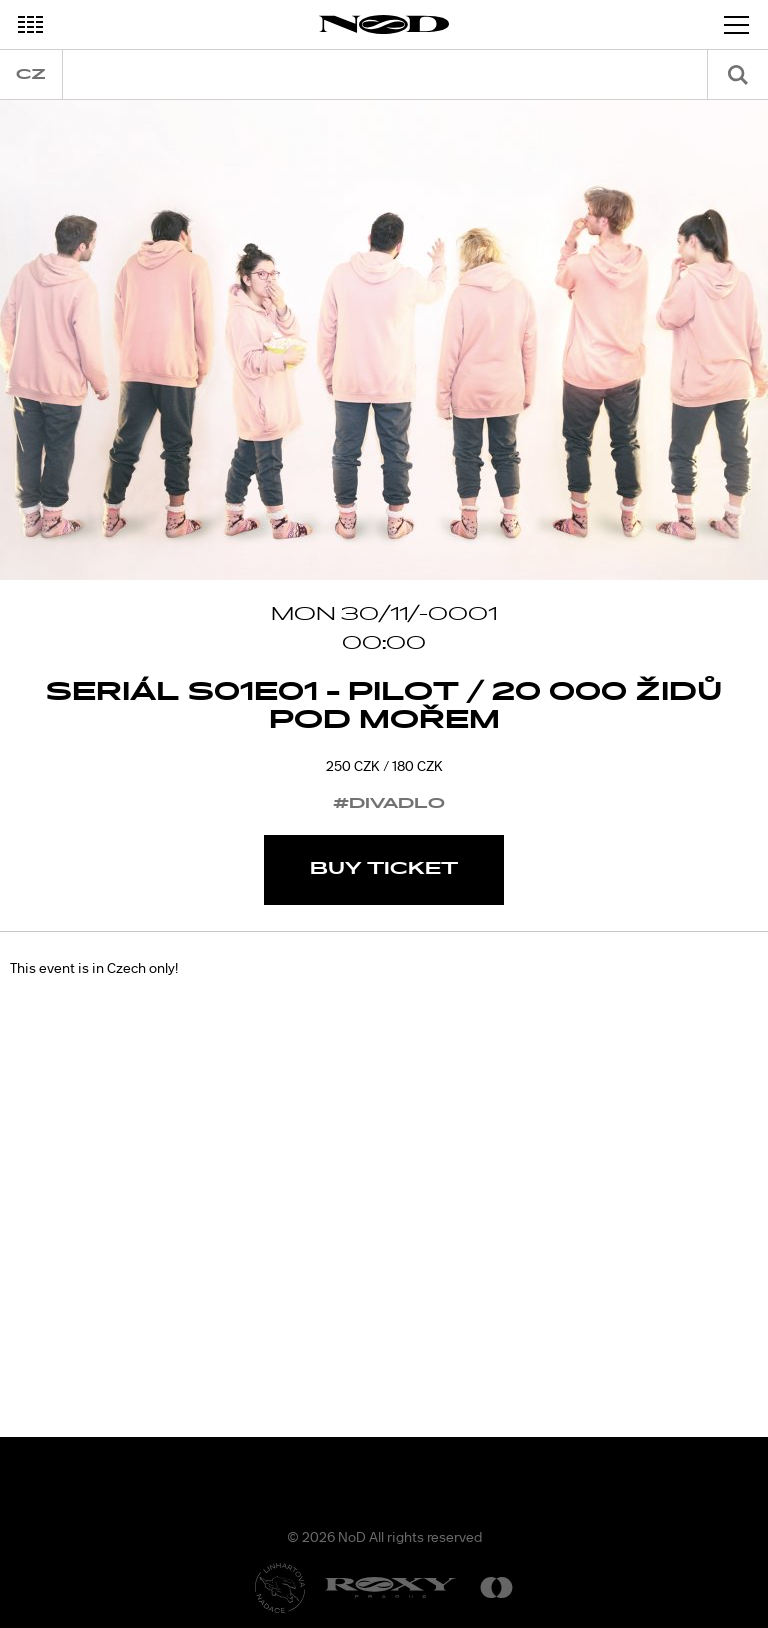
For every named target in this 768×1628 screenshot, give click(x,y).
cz (31, 74)
